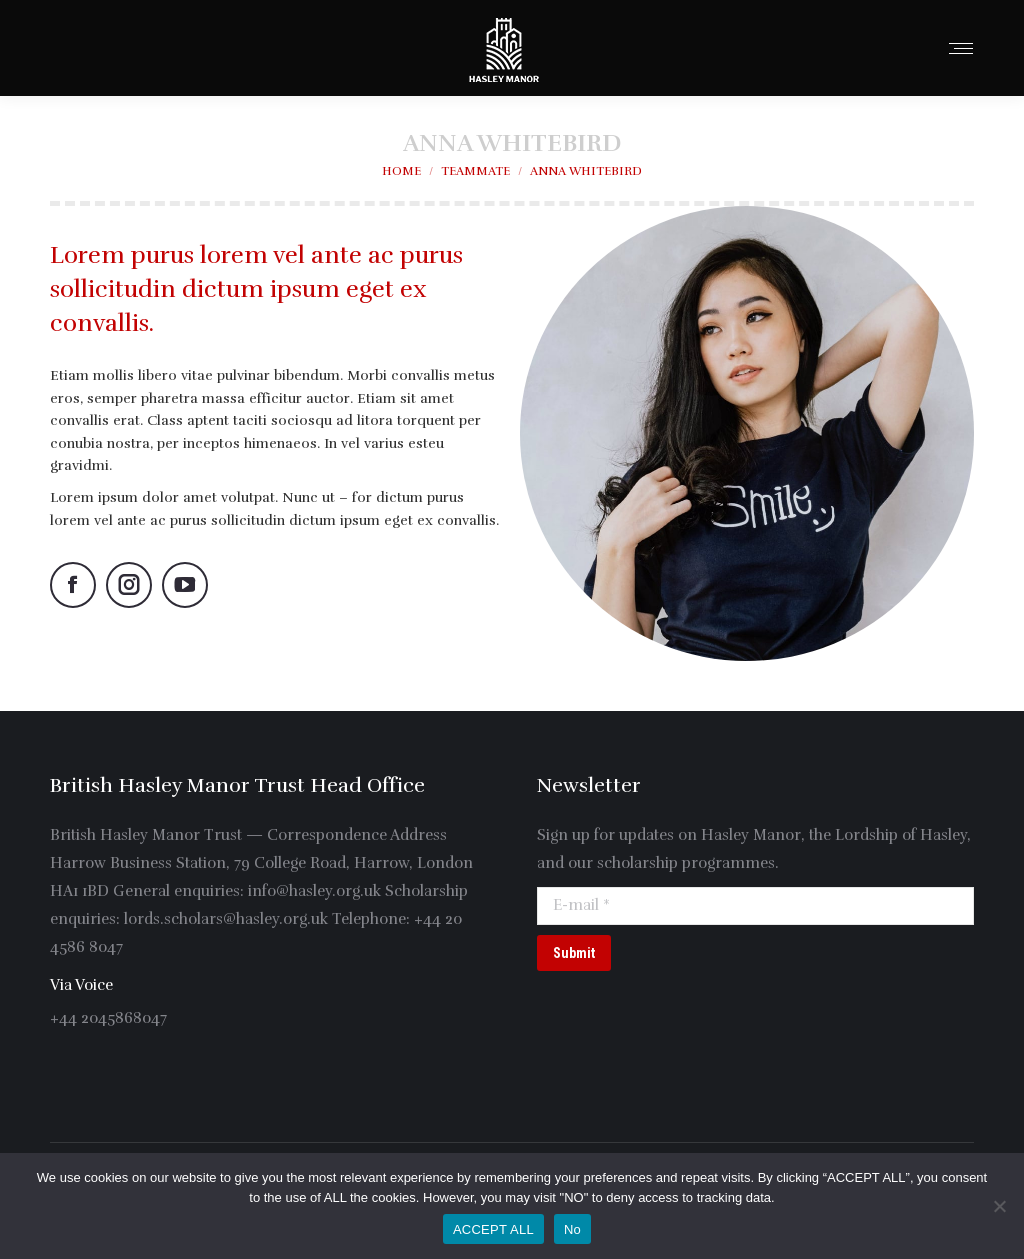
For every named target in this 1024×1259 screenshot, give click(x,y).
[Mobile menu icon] (961, 48)
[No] (999, 1206)
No (572, 1229)
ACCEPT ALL (493, 1229)
